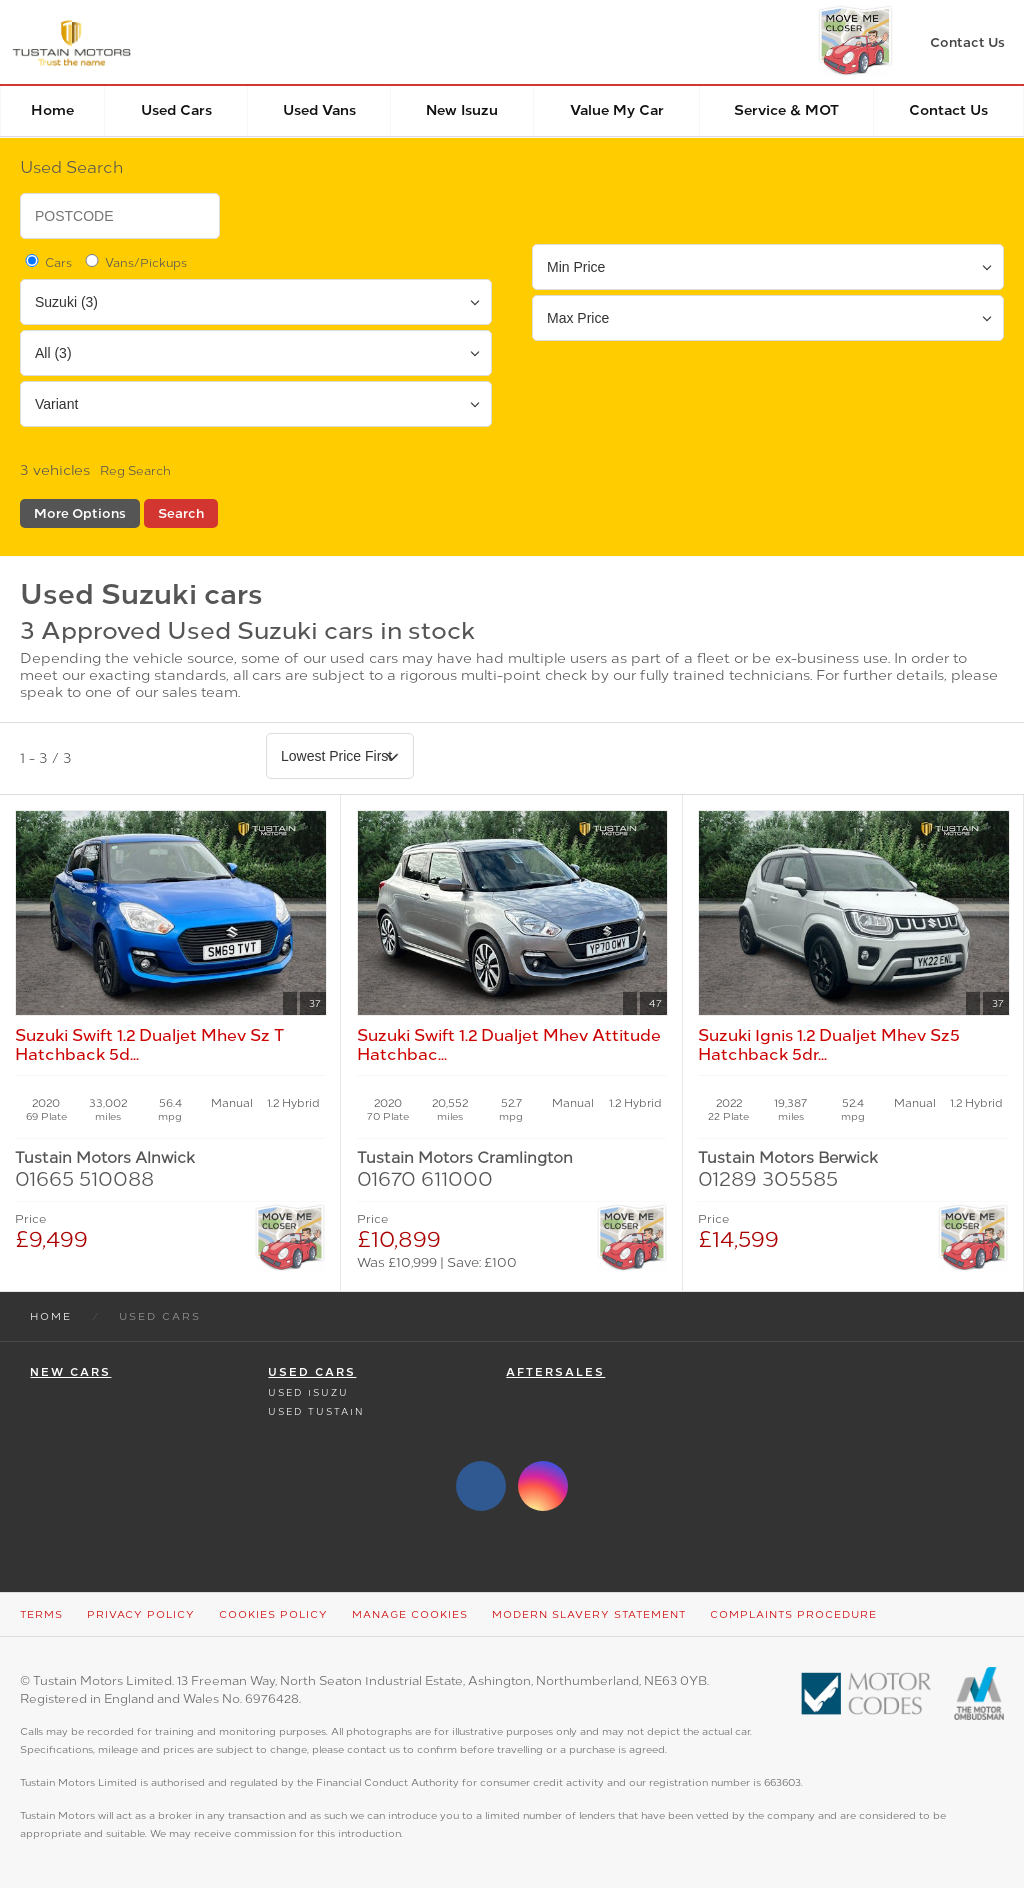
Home (52, 110)
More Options (80, 513)
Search (181, 513)
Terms (41, 1614)
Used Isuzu (308, 1392)
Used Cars (176, 110)
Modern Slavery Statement (589, 1614)
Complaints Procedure (793, 1614)
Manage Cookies (410, 1614)
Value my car (617, 110)
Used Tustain (316, 1411)
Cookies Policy (273, 1614)
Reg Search (135, 471)
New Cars (70, 1372)
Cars (47, 262)
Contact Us (948, 110)
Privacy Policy (141, 1614)
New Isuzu (462, 110)
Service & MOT (786, 110)
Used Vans (319, 110)
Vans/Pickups (134, 262)
